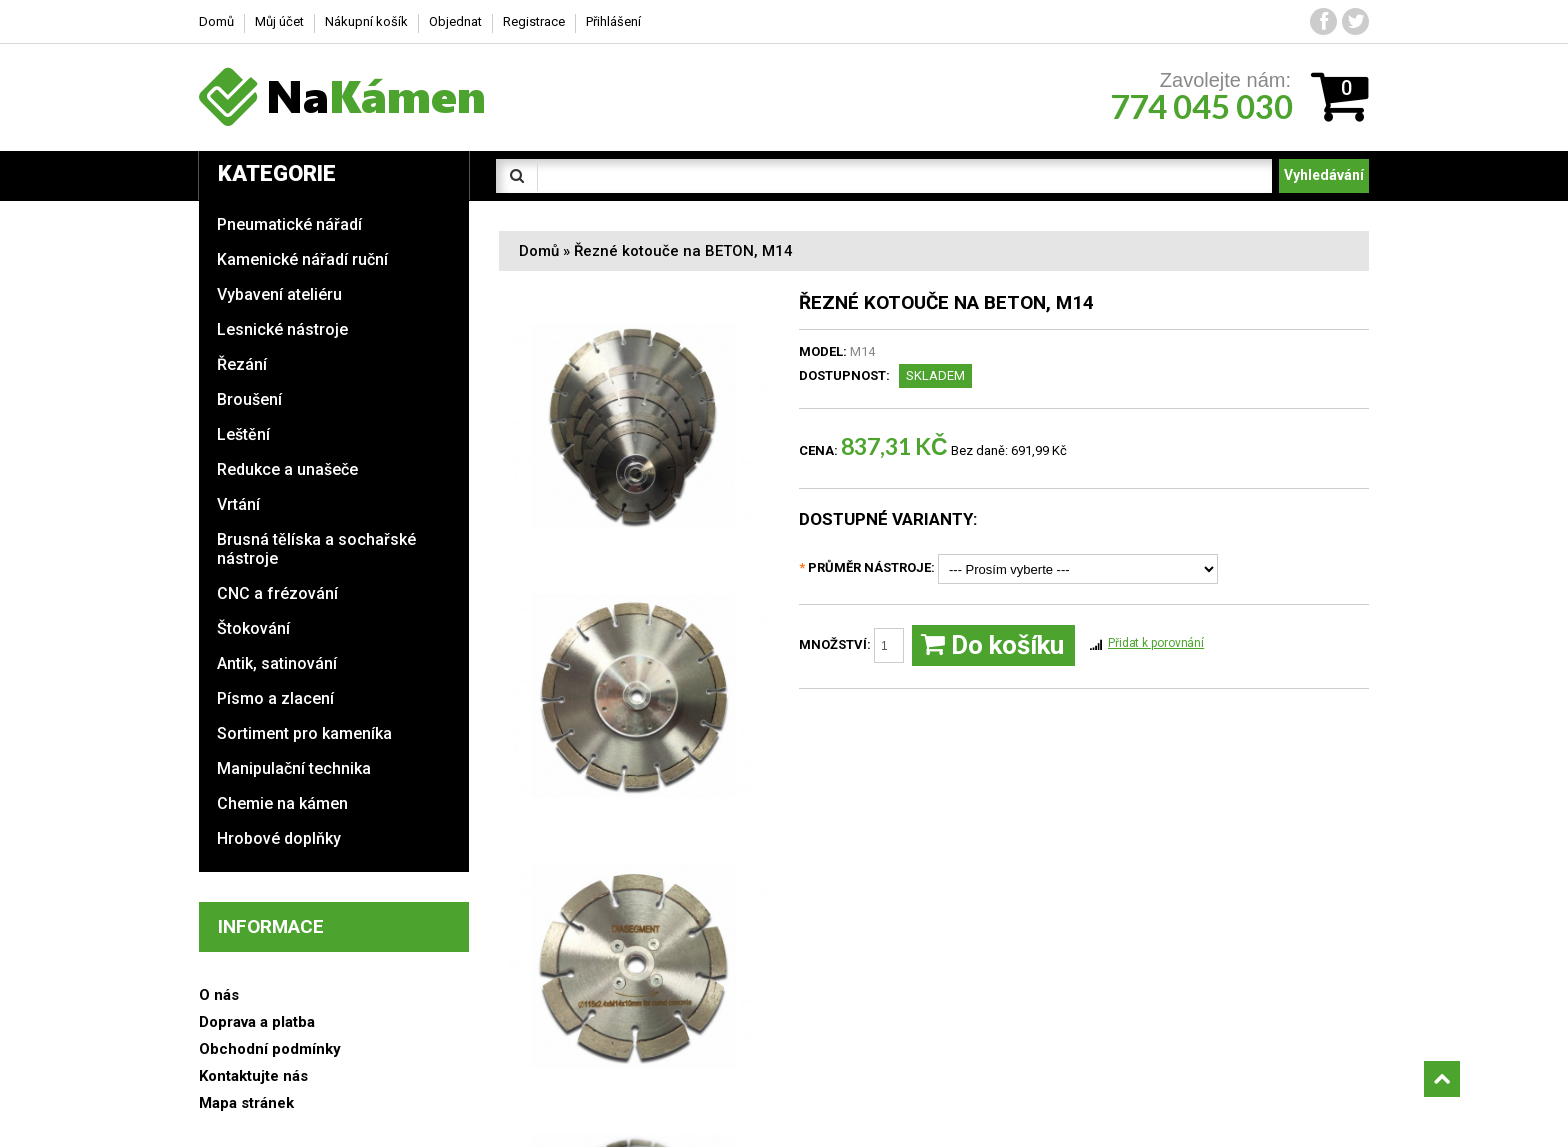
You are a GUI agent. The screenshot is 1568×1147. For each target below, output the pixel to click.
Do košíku (992, 645)
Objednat (455, 21)
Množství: (851, 645)
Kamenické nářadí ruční (302, 259)
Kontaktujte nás (253, 1076)
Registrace (534, 21)
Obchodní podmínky (270, 1049)
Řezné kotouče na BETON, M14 (683, 251)
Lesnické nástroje (282, 329)
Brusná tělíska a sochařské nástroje (316, 549)
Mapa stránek (246, 1103)
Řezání (242, 364)
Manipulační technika (294, 768)
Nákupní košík (366, 21)
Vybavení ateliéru (279, 294)
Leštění (243, 434)
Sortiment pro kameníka (304, 733)
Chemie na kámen (282, 803)
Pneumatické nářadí (289, 224)
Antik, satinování (277, 663)
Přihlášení (613, 21)
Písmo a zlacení (275, 698)
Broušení (249, 399)
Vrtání (238, 504)
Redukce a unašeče (287, 469)
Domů (539, 251)
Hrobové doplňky (279, 838)
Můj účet (279, 21)
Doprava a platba (257, 1022)
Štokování (253, 628)
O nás (219, 995)
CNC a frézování (277, 593)
